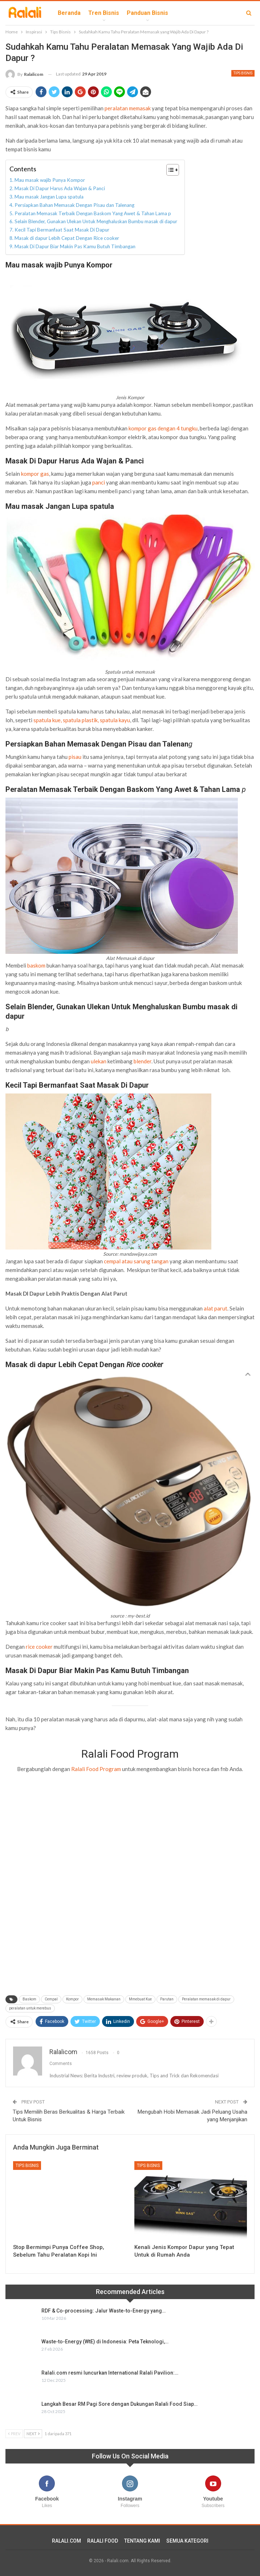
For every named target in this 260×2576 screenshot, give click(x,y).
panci (98, 482)
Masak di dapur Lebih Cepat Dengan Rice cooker (67, 238)
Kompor (72, 1999)
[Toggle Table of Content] (169, 170)
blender (142, 1061)
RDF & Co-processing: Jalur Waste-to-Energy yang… (103, 2311)
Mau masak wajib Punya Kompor (51, 180)
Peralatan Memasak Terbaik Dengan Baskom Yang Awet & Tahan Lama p (93, 213)
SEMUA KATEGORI (187, 2541)
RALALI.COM (66, 2541)
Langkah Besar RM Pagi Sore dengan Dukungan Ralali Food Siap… (119, 2404)
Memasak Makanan (104, 1999)
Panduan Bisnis (147, 12)
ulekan (98, 1061)
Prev (14, 2433)
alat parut (215, 1308)
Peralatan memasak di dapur (206, 1999)
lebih (183, 12)
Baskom (29, 1999)
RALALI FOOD (102, 2541)
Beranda (69, 12)
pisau (75, 756)
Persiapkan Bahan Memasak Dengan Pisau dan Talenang (74, 205)
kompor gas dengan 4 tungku (163, 428)
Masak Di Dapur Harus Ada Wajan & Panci (60, 188)
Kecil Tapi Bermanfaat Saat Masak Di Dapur (62, 230)
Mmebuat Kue (140, 1999)
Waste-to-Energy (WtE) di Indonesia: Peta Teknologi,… (104, 2341)
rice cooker (39, 1646)
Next (33, 2433)
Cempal (51, 1999)
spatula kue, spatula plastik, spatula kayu (81, 720)
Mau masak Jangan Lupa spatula (49, 197)
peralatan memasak (128, 108)
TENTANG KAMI (142, 2541)
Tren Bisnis (103, 12)
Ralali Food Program (96, 1769)
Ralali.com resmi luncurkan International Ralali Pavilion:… (109, 2373)
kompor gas (35, 473)
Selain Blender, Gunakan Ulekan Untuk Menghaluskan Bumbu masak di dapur (96, 221)
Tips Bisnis (242, 73)
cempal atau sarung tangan (136, 1261)
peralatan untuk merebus (30, 2008)
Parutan (167, 1999)
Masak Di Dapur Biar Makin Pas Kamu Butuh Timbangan (75, 246)
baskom (35, 965)
